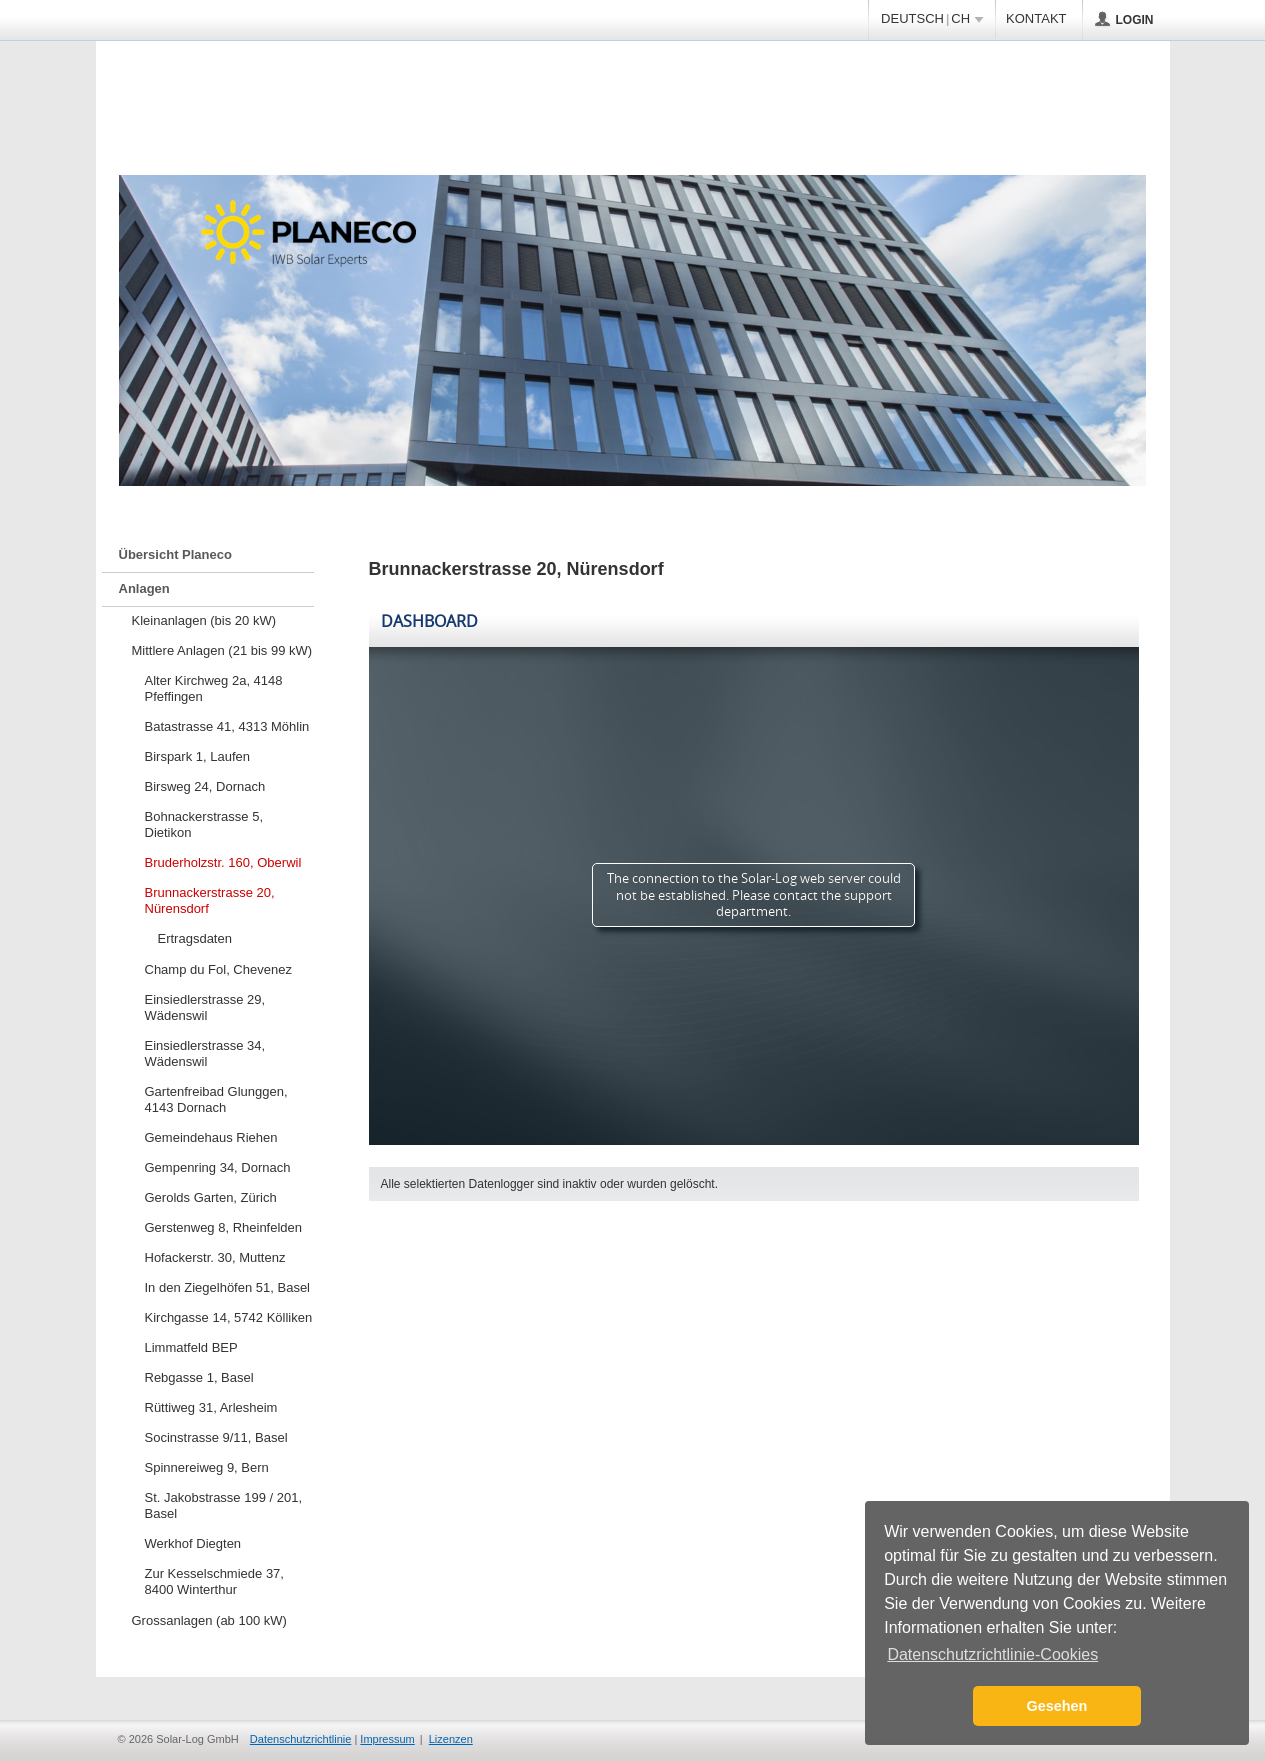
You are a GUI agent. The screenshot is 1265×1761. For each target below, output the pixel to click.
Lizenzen (451, 1739)
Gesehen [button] (1057, 1706)
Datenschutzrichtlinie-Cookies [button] (992, 1654)
